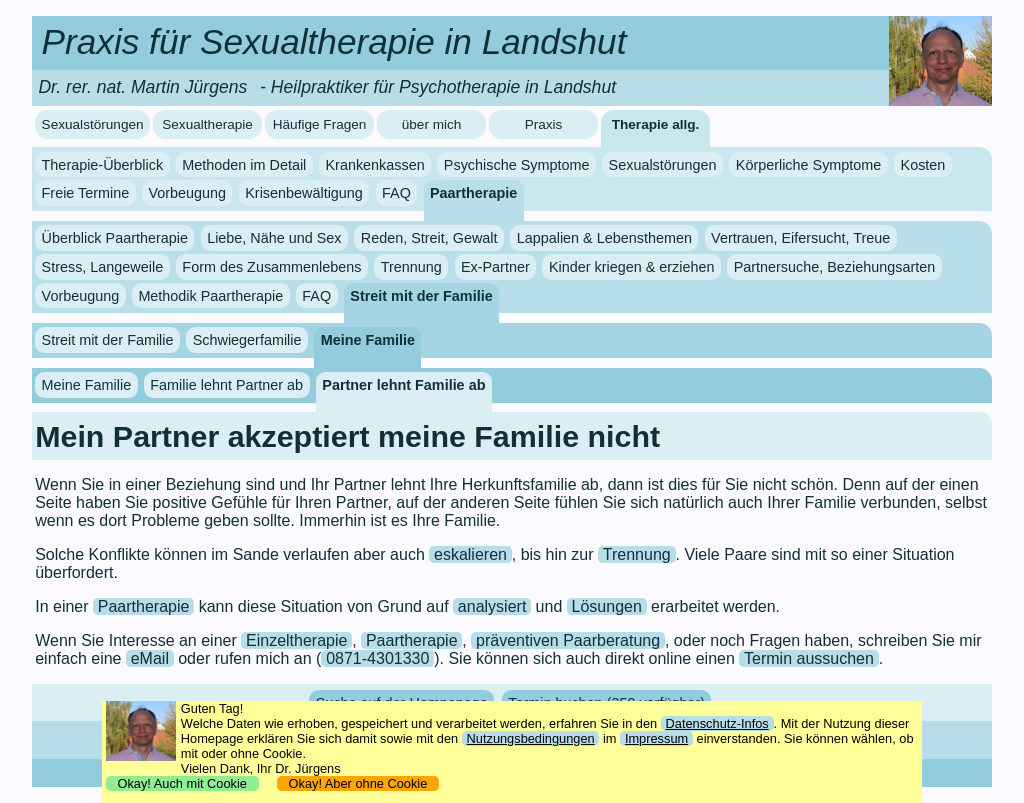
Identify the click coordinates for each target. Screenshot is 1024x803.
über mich (432, 124)
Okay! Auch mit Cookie (182, 783)
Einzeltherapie (296, 640)
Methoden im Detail (244, 165)
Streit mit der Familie (421, 296)
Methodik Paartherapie (210, 296)
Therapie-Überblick (103, 165)
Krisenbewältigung (304, 193)
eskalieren (470, 554)
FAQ (396, 193)
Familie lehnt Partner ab (226, 385)
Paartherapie (473, 193)
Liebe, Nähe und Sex (274, 238)
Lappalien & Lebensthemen (604, 238)
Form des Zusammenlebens (271, 267)
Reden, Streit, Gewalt (429, 238)
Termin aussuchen (809, 658)
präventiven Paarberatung (568, 640)
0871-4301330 (377, 658)
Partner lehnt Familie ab (403, 385)
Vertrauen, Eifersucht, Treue (800, 238)
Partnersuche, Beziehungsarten (835, 267)
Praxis (544, 124)
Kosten (923, 165)
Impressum (656, 738)
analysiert (492, 606)
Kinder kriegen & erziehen (632, 267)
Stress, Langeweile (103, 267)
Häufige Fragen (320, 124)
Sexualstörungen (93, 124)
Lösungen (607, 606)
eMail (150, 658)
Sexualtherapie (207, 124)
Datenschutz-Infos (717, 723)
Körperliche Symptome (809, 165)
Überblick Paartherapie (115, 238)
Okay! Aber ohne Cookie (357, 783)
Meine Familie (368, 340)
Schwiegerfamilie (247, 340)
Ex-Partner (495, 267)
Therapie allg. (656, 124)
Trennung (411, 267)
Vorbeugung (187, 193)
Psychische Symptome (517, 165)
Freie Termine (86, 193)
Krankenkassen (374, 165)
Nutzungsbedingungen (531, 738)
